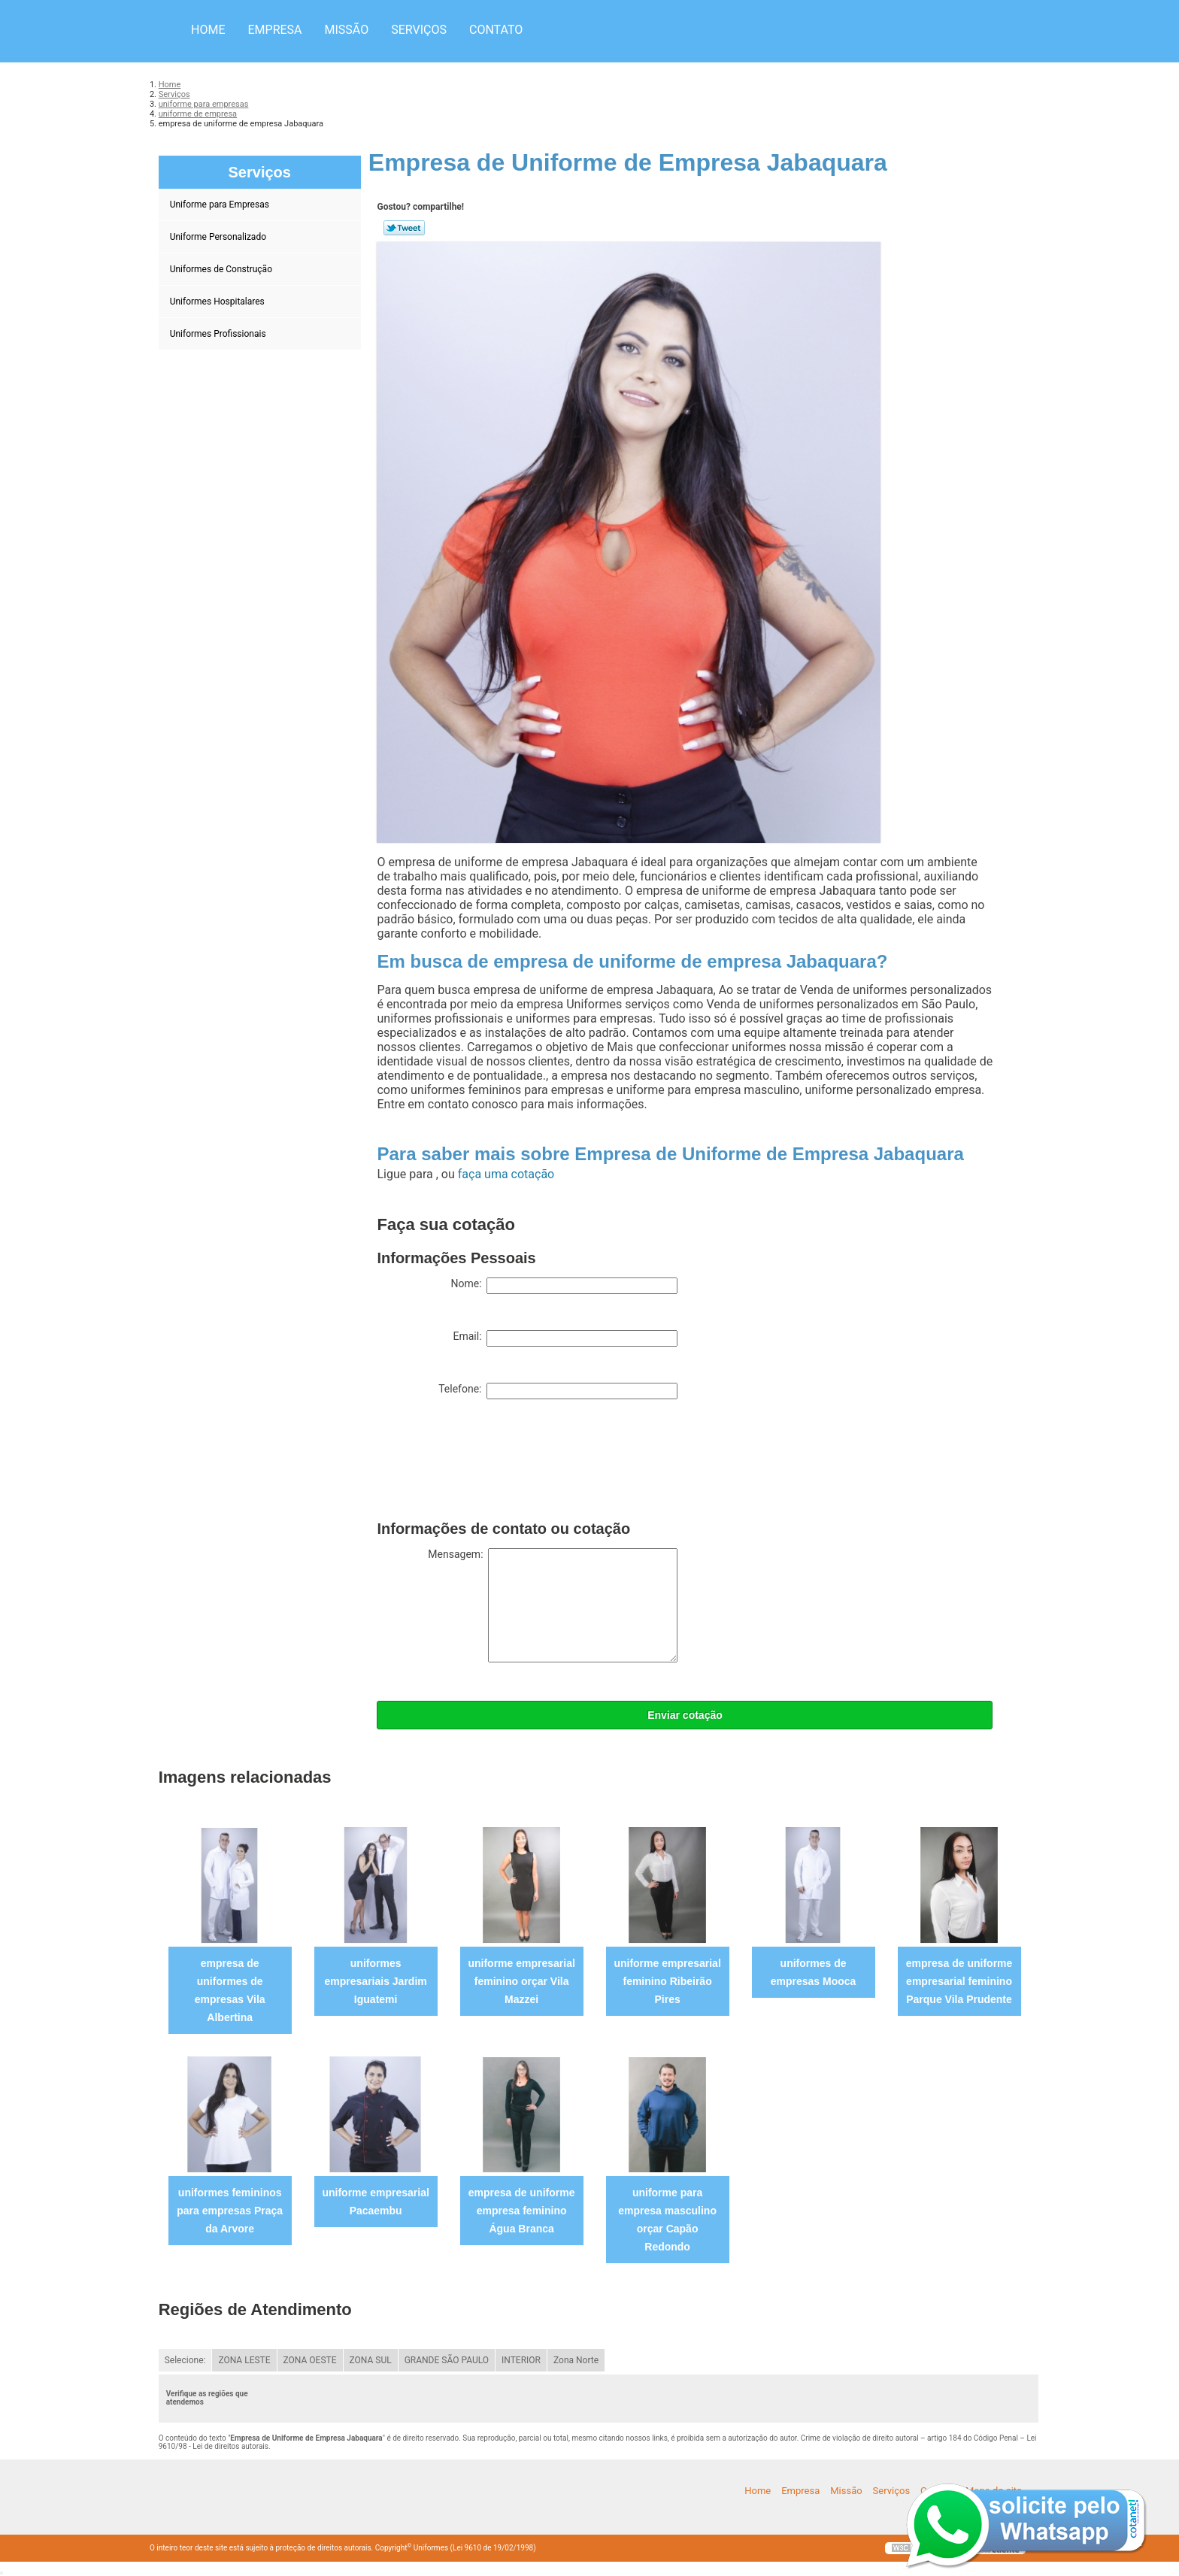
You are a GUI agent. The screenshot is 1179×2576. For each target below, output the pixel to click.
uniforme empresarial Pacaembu (375, 2202)
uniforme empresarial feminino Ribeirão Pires (667, 1981)
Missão (347, 30)
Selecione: (185, 2360)
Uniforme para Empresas (220, 204)
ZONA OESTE (310, 2360)
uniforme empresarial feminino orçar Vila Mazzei (521, 1981)
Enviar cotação (685, 1715)
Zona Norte (576, 2360)
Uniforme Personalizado (219, 237)
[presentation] (491, 1463)
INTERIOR (521, 2360)
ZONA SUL (371, 2360)
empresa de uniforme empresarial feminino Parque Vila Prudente (959, 1981)
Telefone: (557, 1391)
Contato (496, 30)
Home (208, 30)
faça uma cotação (506, 1174)
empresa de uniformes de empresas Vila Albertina (230, 1990)
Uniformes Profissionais (219, 334)
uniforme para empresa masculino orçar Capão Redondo (667, 2220)
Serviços (419, 30)
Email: (565, 1338)
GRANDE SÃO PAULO (447, 2360)
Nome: (563, 1285)
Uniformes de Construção (222, 269)
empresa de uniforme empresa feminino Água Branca (521, 2211)
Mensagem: (552, 1605)
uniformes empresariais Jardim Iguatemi (376, 1981)
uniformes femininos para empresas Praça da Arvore (230, 2211)
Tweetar (404, 227)
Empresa (274, 30)
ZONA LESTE (244, 2360)
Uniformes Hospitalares (218, 301)
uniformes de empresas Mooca (813, 1972)
